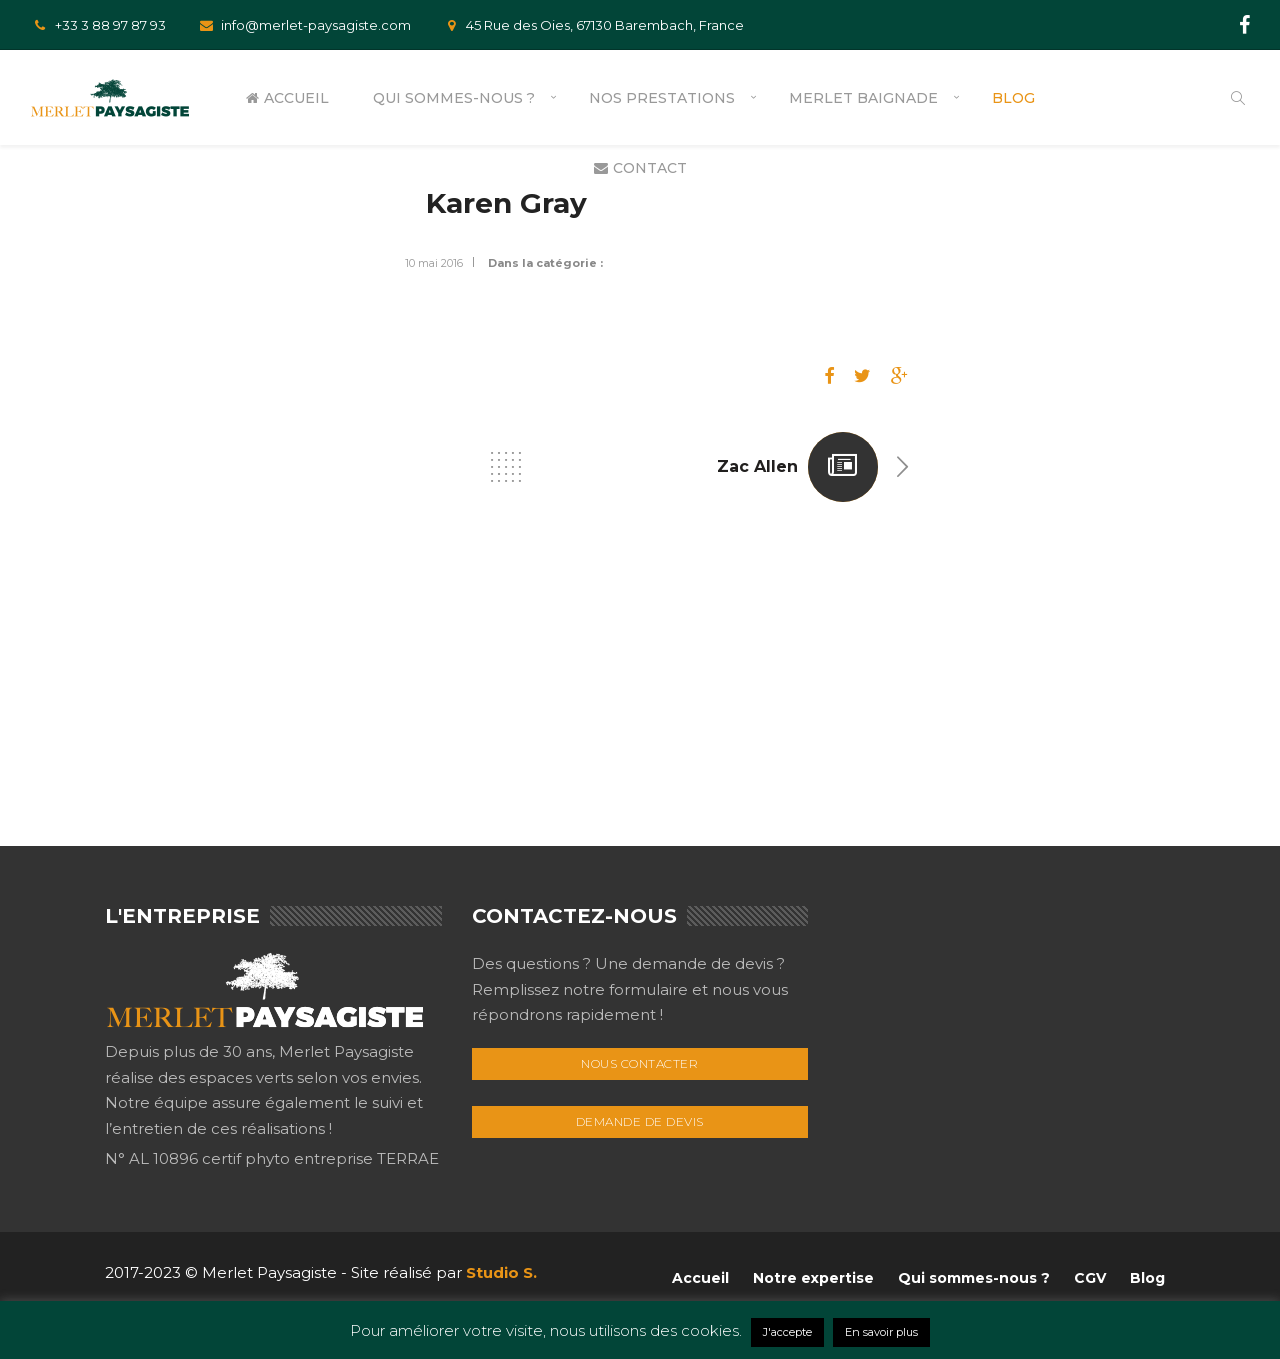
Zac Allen (757, 466)
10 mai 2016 (434, 263)
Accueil (287, 98)
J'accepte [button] (787, 1332)
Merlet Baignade (863, 98)
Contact (640, 168)
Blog (1013, 98)
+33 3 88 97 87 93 (98, 25)
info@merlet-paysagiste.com (303, 25)
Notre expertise (813, 1278)
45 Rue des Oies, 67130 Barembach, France (592, 25)
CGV (1090, 1278)
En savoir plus (881, 1332)
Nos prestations (662, 98)
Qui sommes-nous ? (454, 98)
